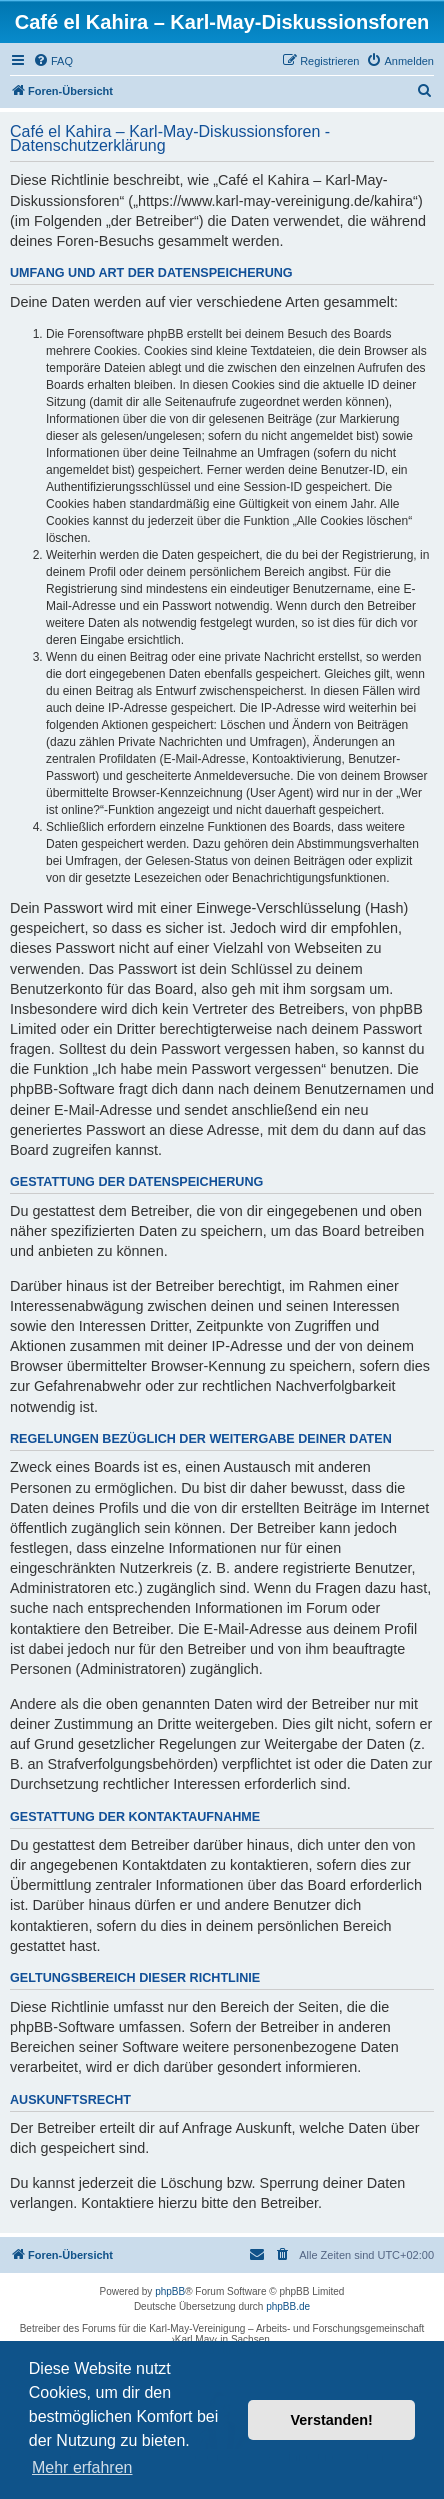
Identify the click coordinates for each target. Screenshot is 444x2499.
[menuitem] (53, 61)
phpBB (170, 2291)
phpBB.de (288, 2306)
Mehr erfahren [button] (82, 2467)
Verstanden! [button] (332, 2420)
